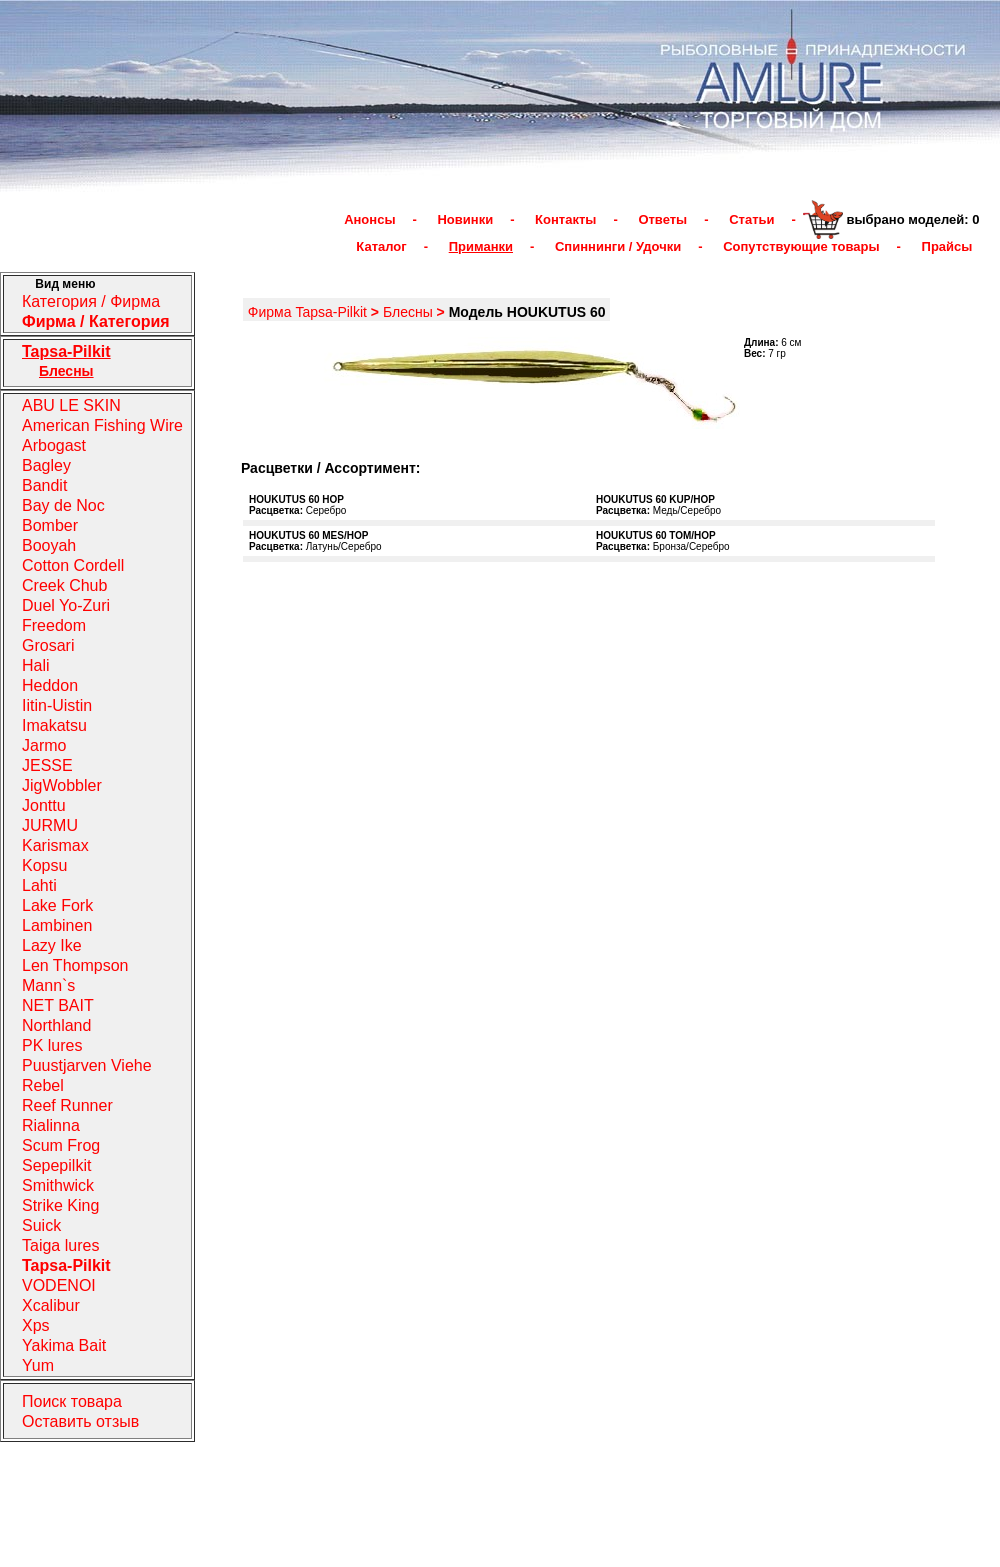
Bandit (44, 485)
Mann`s (48, 985)
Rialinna (51, 1125)
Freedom (54, 625)
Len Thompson (75, 965)
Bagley (46, 465)
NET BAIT (58, 1005)
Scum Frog (61, 1145)
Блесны (408, 312)
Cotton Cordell (73, 565)
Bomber (50, 525)
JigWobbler (62, 785)
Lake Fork (57, 905)
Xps (36, 1325)
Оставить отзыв (80, 1421)
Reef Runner (67, 1105)
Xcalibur (51, 1305)
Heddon (50, 685)
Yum (38, 1365)
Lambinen (57, 925)
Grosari (48, 645)
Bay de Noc (63, 505)
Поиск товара (72, 1401)
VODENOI (59, 1285)
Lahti (39, 885)
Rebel (43, 1085)
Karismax (55, 845)
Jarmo (44, 745)
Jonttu (44, 805)
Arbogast (54, 445)
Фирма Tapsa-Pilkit (307, 312)
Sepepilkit (56, 1165)
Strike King (60, 1205)
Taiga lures (60, 1245)
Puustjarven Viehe (87, 1065)
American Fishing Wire (102, 425)
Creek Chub (64, 585)
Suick (41, 1225)
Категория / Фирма (91, 301)
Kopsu (44, 865)
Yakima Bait (64, 1345)
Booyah (49, 545)
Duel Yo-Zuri (66, 605)
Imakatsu (54, 725)
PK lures (52, 1045)
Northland (56, 1025)
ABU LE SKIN (71, 405)
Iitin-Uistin (57, 705)
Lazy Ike (52, 945)
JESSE (47, 765)
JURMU (50, 825)
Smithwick (58, 1185)
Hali (36, 665)
